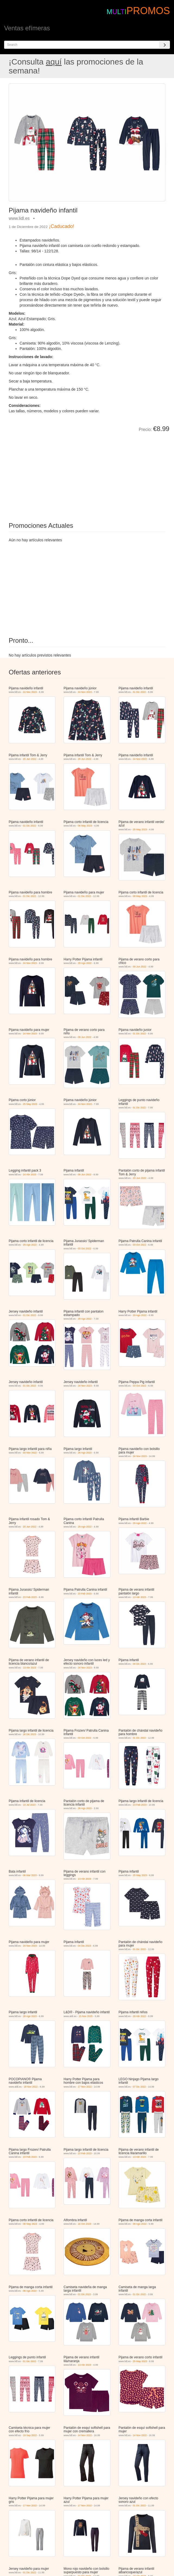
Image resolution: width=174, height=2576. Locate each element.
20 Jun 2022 (30, 759)
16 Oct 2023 (84, 2224)
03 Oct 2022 (84, 1248)
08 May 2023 (85, 825)
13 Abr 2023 (139, 1597)
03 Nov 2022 (30, 1452)
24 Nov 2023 (30, 692)
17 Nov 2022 (85, 2086)
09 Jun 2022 (139, 966)
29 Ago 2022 (85, 963)
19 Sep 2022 (30, 2435)
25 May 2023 (140, 829)
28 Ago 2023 (85, 1452)
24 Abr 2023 (29, 1174)
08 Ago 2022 (140, 2224)
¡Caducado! (61, 226)
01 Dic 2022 (139, 692)
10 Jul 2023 (29, 1804)
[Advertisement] (70, 473)
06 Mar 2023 (30, 1875)
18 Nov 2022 (31, 2086)
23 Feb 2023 (30, 1597)
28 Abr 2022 (139, 2016)
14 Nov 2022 (85, 2435)
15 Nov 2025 (86, 2016)
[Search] (164, 45)
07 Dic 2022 (139, 2086)
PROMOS (148, 10)
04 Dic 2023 (139, 1663)
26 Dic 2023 (29, 1734)
